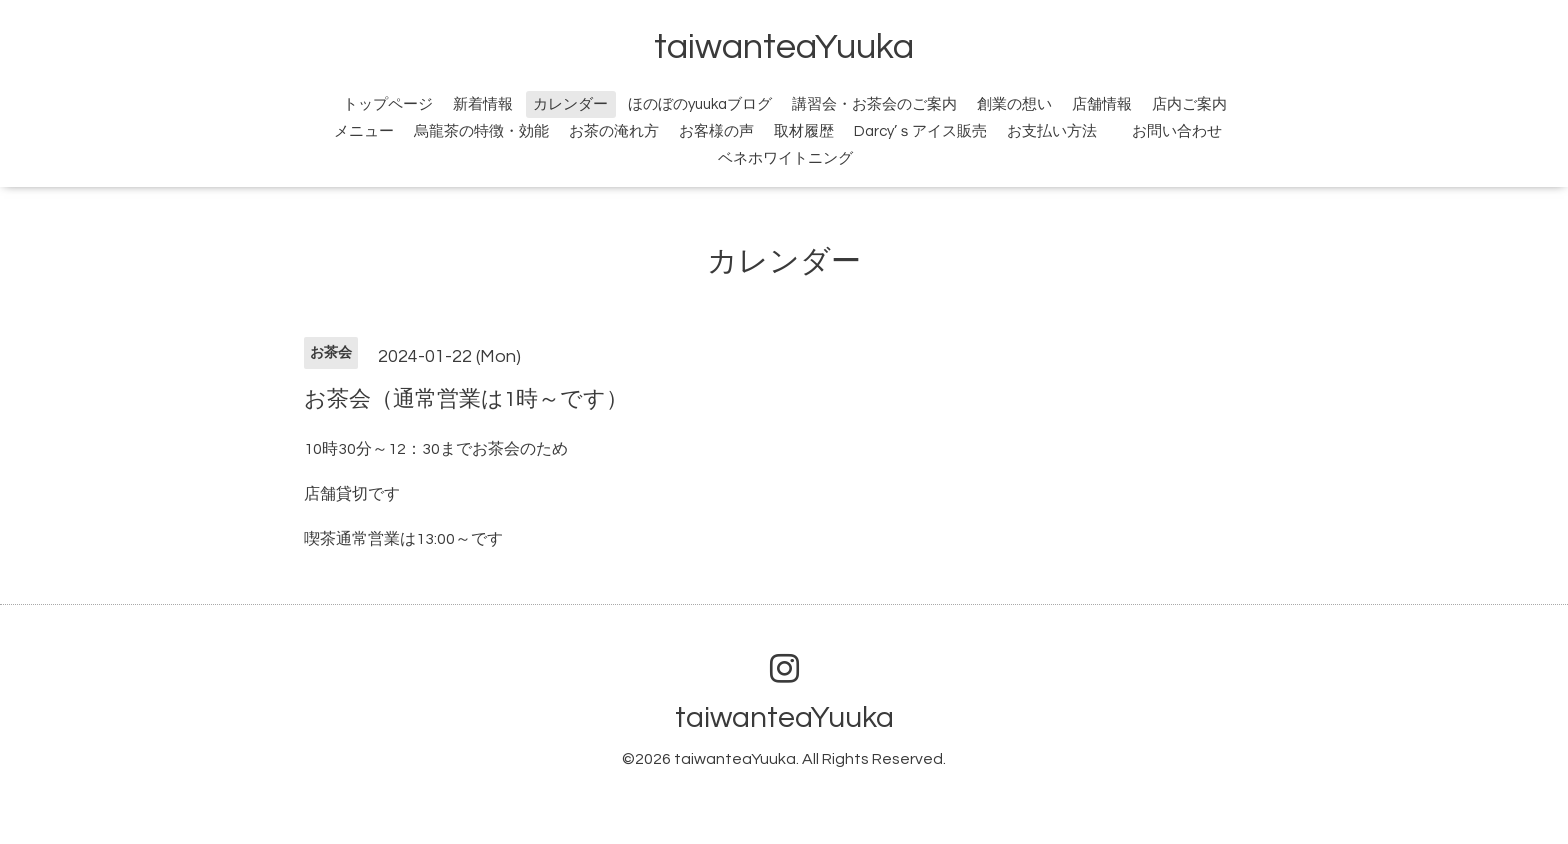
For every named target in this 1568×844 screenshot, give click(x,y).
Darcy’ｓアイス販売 (920, 131)
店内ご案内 (1189, 104)
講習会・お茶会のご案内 (874, 104)
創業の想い (1014, 104)
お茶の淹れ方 (614, 131)
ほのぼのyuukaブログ (700, 104)
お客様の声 (716, 131)
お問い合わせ (1188, 131)
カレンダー (570, 104)
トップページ (388, 104)
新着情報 (483, 104)
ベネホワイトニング (785, 158)
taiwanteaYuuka (784, 47)
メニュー (364, 131)
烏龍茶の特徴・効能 (481, 131)
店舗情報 (1102, 104)
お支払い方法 (1052, 131)
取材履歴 (804, 131)
